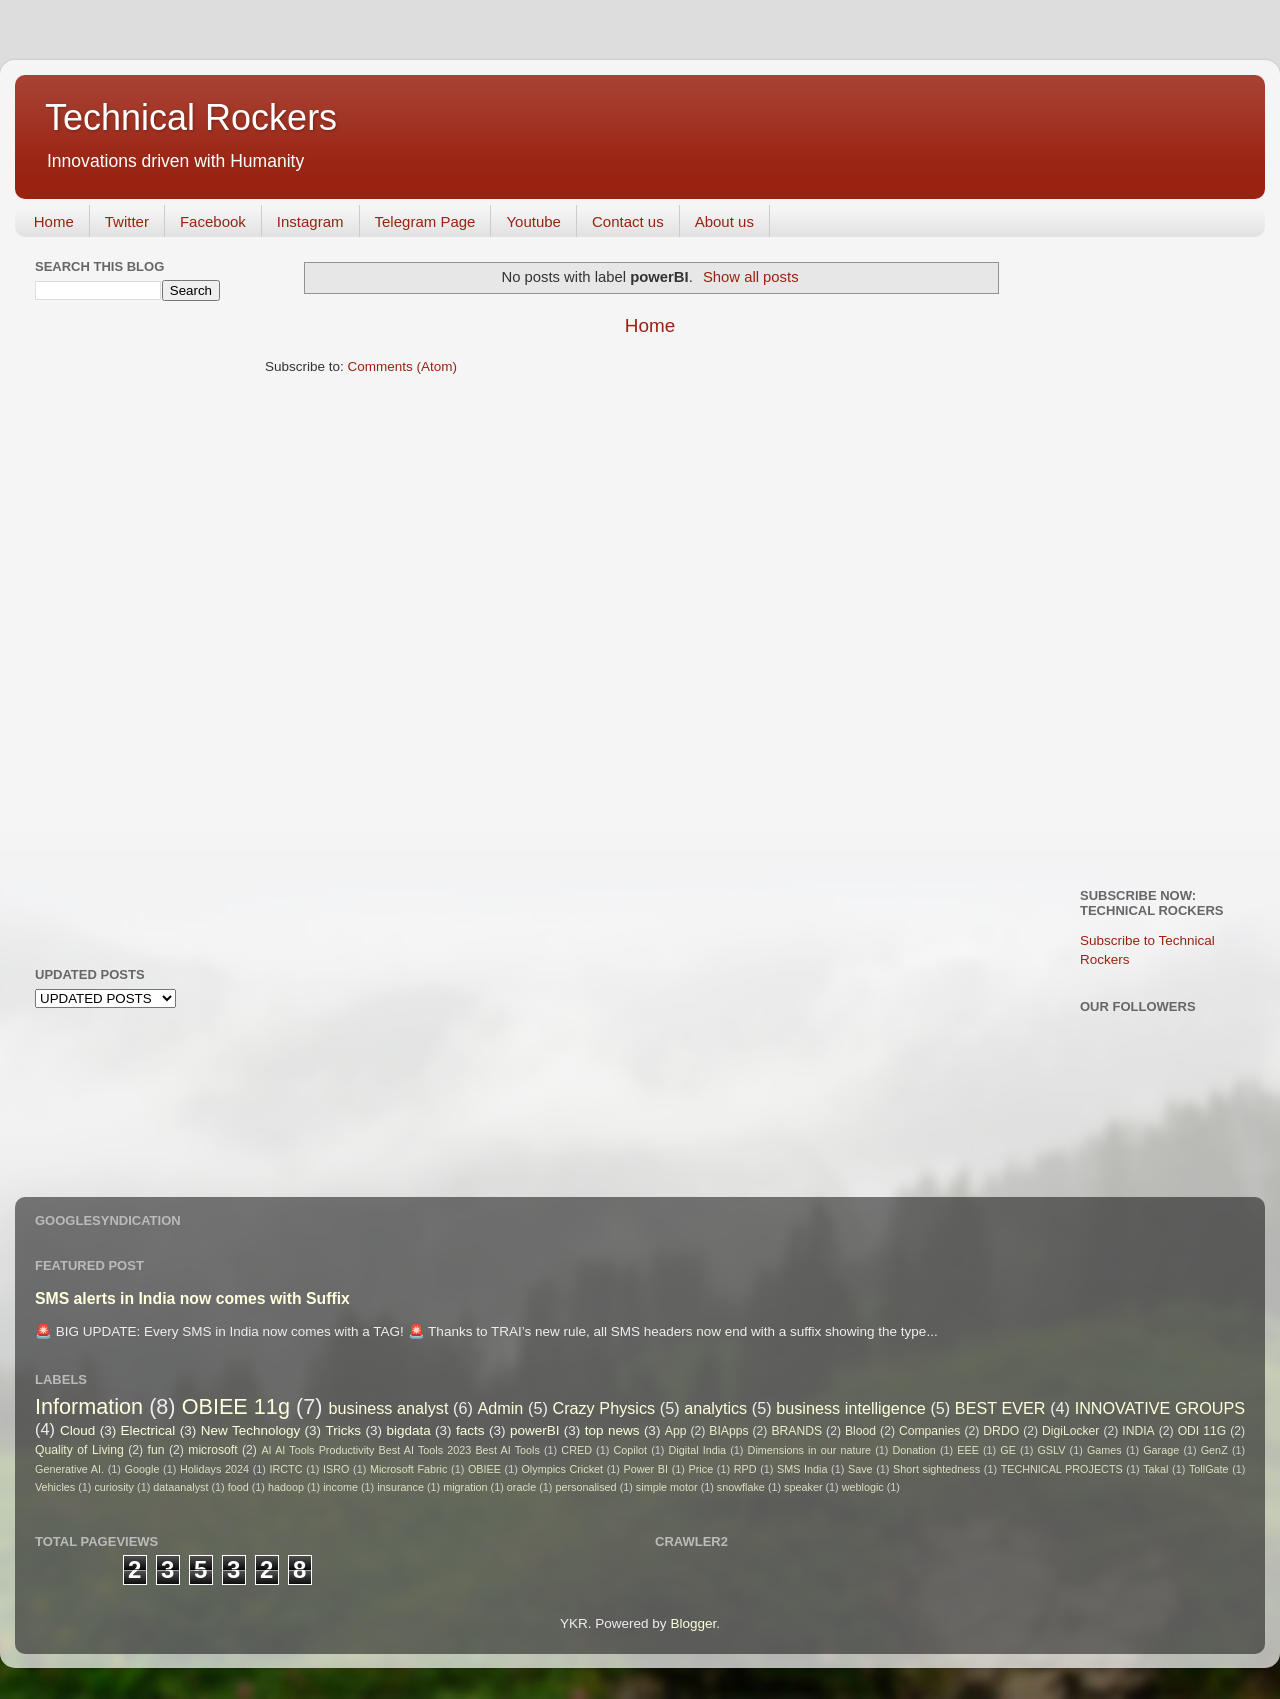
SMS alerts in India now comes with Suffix (192, 1298)
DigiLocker (1070, 1431)
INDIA (1138, 1431)
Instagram (310, 221)
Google (142, 1469)
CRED (576, 1450)
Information (89, 1406)
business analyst (389, 1408)
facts (470, 1430)
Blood (860, 1431)
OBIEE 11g (236, 1406)
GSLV (1051, 1450)
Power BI (646, 1469)
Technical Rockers (191, 117)
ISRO (336, 1469)
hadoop (286, 1487)
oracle (521, 1487)
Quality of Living (79, 1450)
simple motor (667, 1487)
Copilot (630, 1450)
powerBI (535, 1430)
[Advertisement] (115, 631)
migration (465, 1487)
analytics (715, 1408)
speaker (803, 1487)
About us (724, 221)
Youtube (533, 221)
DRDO (1001, 1431)
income (340, 1487)
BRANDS (796, 1431)
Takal (1155, 1469)
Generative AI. (69, 1469)
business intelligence (851, 1408)
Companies (929, 1431)
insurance (400, 1487)
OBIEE (484, 1469)
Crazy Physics (603, 1408)
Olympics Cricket (562, 1469)
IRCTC (286, 1469)
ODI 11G (1202, 1431)
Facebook (213, 221)
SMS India (802, 1469)
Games (1104, 1450)
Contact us (628, 221)
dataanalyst (180, 1487)
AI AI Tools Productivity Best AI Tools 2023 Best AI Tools (400, 1450)
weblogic (863, 1487)
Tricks (344, 1430)
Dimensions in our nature (809, 1450)
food (238, 1487)
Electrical (148, 1430)
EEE (968, 1450)
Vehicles (55, 1487)
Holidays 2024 (214, 1469)
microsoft (212, 1450)
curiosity (114, 1487)
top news (612, 1430)
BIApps (728, 1431)
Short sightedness (936, 1469)
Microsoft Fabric (408, 1469)
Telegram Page (425, 221)
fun (156, 1450)
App (676, 1431)
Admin (500, 1408)
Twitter (127, 221)
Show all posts (751, 277)
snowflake (741, 1487)
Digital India (698, 1450)
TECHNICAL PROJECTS (1062, 1469)
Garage (1161, 1450)
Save (860, 1469)
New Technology (250, 1430)
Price (701, 1469)
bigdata (408, 1430)
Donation (914, 1450)
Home (54, 221)
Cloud (77, 1430)
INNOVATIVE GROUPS (1160, 1408)
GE (1008, 1450)
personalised (585, 1487)
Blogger (693, 1623)
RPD (745, 1469)
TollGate (1209, 1469)
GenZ (1214, 1450)
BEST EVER (1000, 1408)
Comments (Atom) (403, 366)
